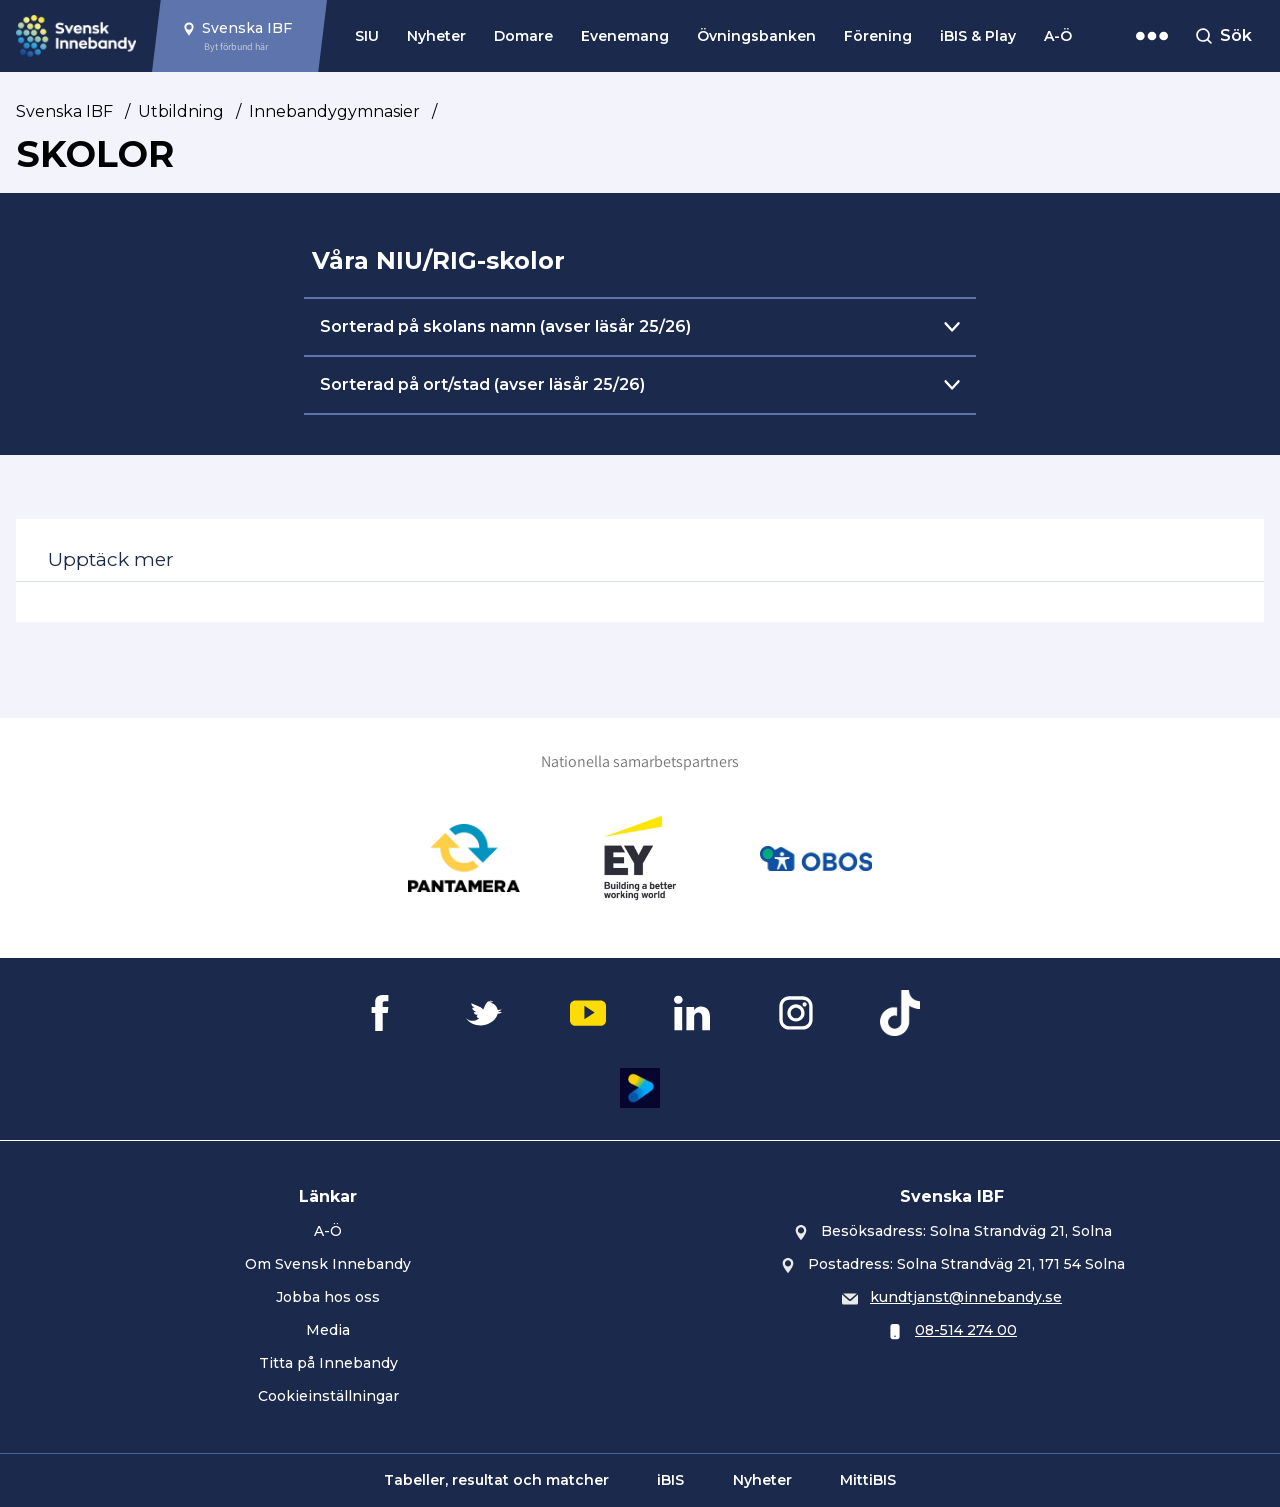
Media (328, 1330)
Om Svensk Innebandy (328, 1264)
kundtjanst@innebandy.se (966, 1297)
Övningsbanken (756, 36)
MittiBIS (868, 1480)
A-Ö (1058, 36)
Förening (878, 36)
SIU (367, 36)
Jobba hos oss (328, 1297)
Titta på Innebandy (328, 1363)
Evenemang (625, 36)
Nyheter (436, 36)
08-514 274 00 (966, 1330)
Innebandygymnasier (334, 111)
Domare (523, 36)
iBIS (670, 1480)
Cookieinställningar (328, 1396)
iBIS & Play (978, 36)
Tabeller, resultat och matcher (496, 1480)
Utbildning (181, 111)
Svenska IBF (64, 111)
